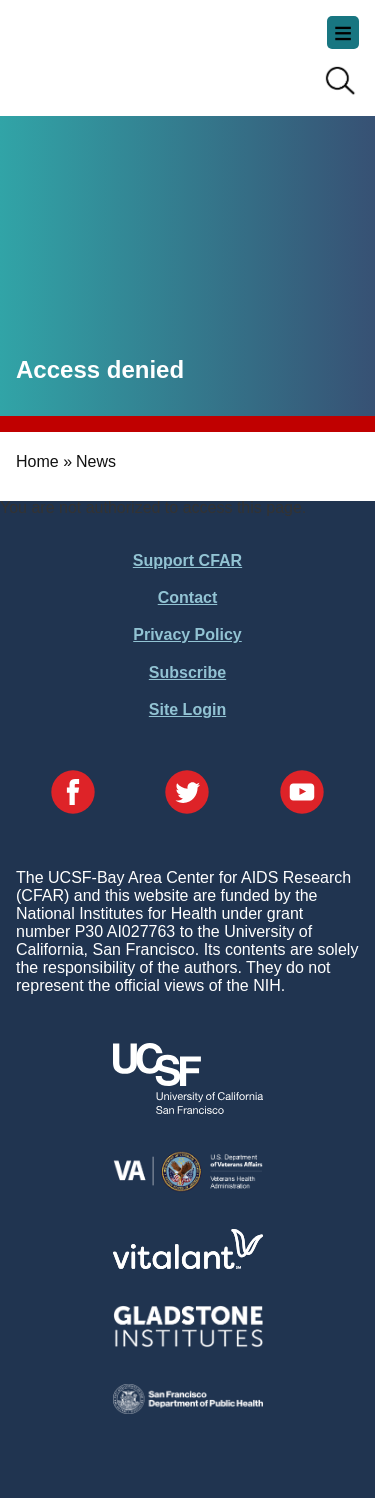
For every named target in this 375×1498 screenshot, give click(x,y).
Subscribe (187, 672)
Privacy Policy (187, 634)
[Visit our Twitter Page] (187, 794)
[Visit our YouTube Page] (302, 794)
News (96, 461)
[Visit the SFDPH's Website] (188, 1408)
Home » (44, 461)
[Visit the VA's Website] (188, 1187)
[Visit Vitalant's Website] (188, 1263)
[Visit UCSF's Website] (188, 1108)
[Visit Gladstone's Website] (188, 1342)
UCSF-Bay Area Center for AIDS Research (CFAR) (116, 50)
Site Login (187, 709)
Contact (188, 597)
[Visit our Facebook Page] (73, 794)
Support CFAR (187, 560)
